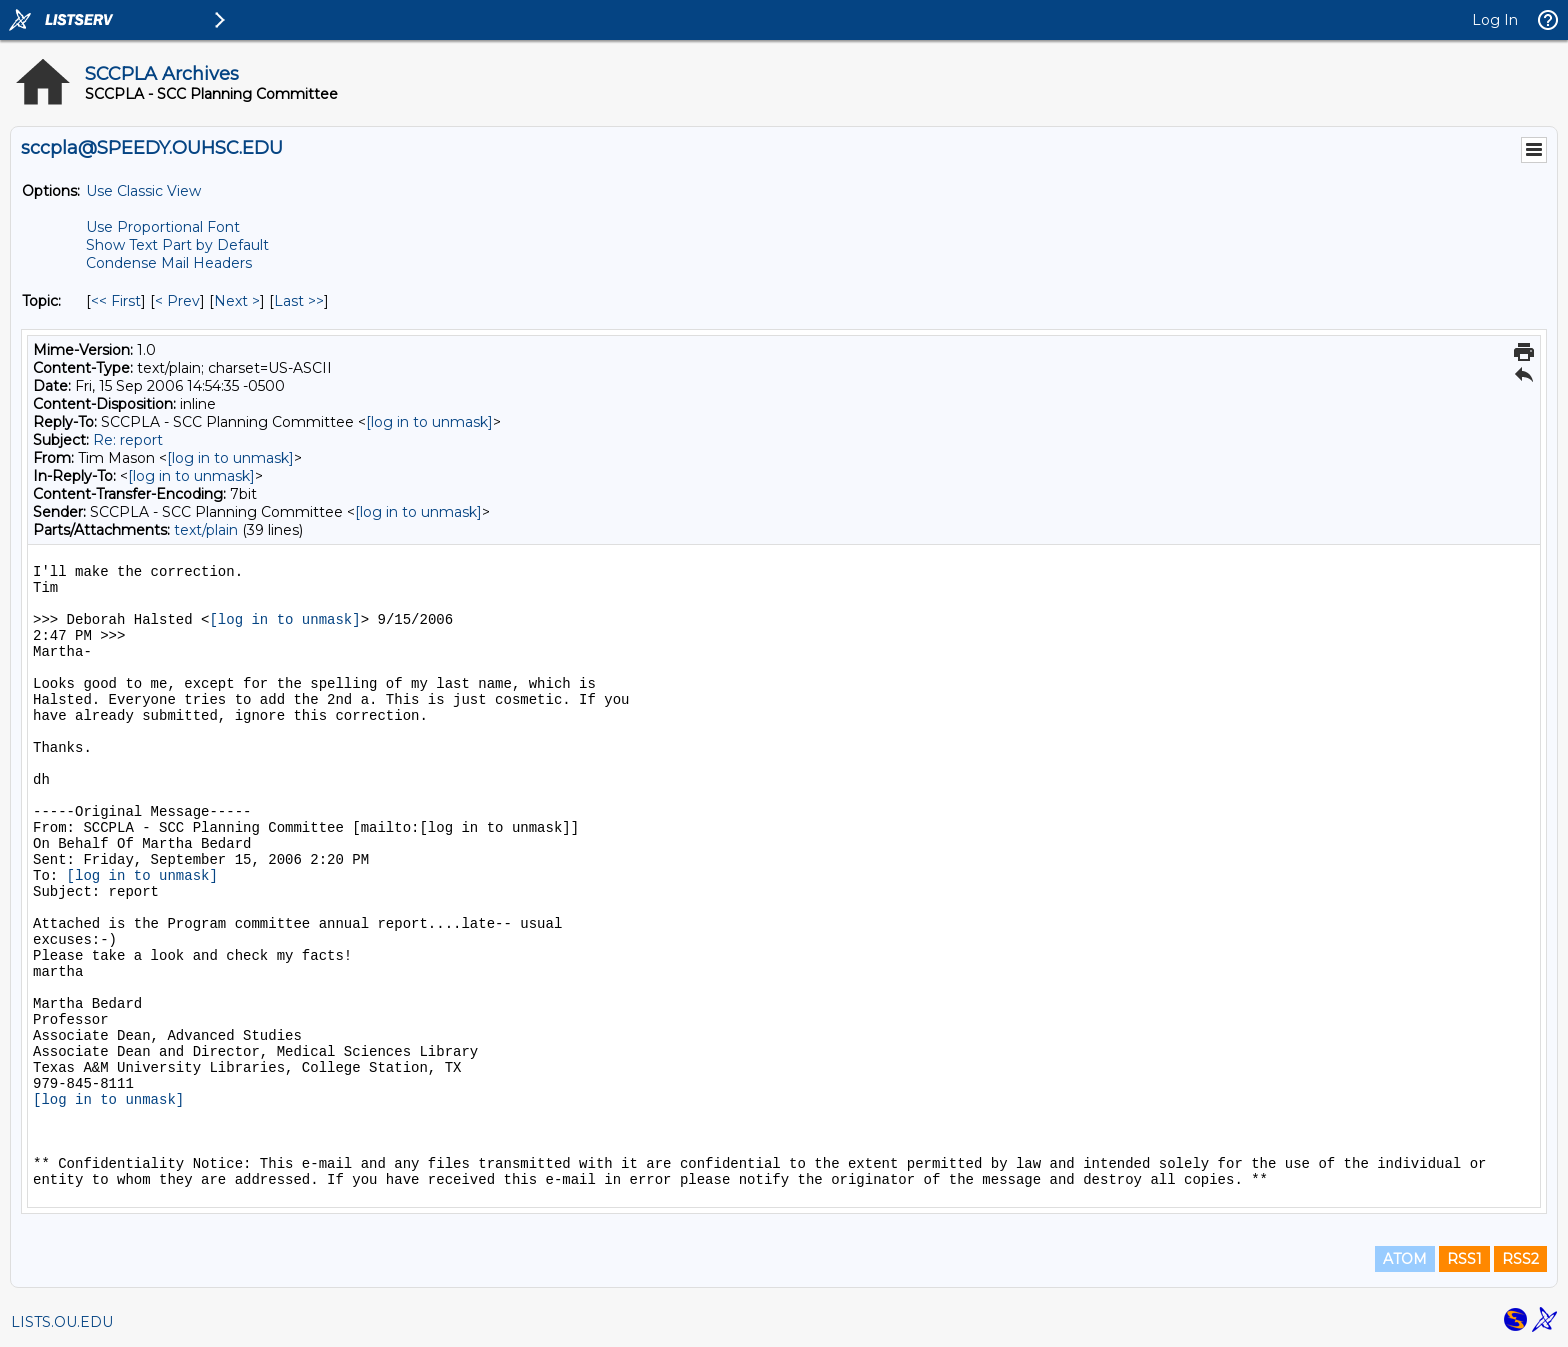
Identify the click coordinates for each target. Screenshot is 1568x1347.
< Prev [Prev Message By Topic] (177, 301)
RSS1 (1464, 1259)
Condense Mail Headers (169, 263)
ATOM (1405, 1259)
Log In (1495, 20)
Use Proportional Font (163, 227)
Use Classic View (143, 191)
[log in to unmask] (429, 422)
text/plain (206, 530)
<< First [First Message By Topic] (116, 301)
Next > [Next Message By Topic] (237, 301)
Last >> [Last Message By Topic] (299, 301)
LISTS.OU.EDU (62, 1322)
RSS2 (1520, 1259)
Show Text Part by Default (177, 245)
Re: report (128, 440)
